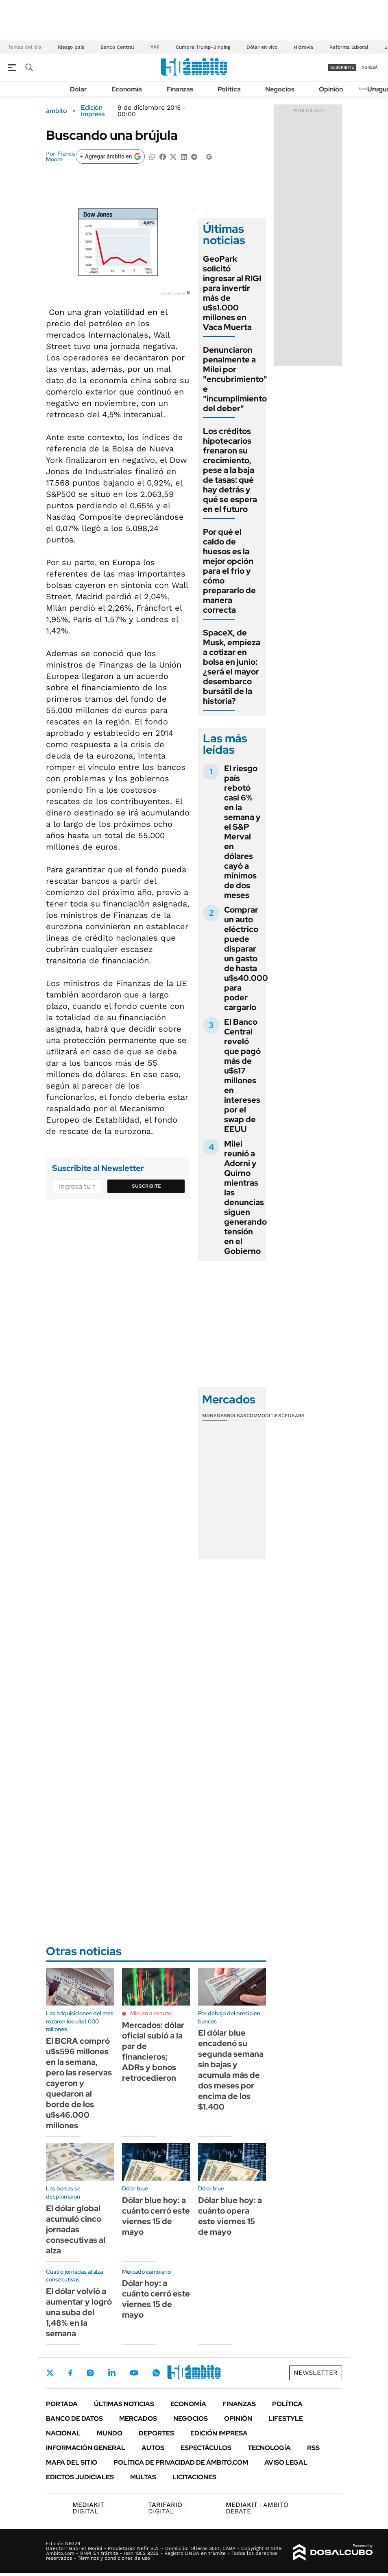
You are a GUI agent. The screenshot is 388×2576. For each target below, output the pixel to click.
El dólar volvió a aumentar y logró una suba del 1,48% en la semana (79, 2312)
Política (229, 89)
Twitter (50, 2373)
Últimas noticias (124, 2404)
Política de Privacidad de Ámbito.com (180, 2462)
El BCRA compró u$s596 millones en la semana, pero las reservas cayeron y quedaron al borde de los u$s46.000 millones (79, 2083)
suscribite (342, 67)
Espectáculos (206, 2448)
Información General (85, 2448)
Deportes (156, 2433)
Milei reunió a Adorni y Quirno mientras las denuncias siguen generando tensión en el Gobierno (245, 1197)
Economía (126, 89)
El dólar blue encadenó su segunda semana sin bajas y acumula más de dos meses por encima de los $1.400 (231, 2069)
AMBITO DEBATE (257, 2508)
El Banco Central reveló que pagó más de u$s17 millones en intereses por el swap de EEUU (242, 1075)
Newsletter (316, 2373)
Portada (62, 2404)
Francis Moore (61, 156)
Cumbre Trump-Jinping (203, 47)
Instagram (90, 2373)
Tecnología (269, 2448)
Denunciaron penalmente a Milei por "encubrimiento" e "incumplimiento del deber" (235, 379)
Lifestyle (285, 2418)
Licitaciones (194, 2477)
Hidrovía (303, 47)
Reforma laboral (348, 47)
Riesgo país (71, 47)
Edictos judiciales (80, 2477)
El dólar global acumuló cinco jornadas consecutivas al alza (75, 2229)
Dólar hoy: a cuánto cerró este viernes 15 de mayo (156, 2299)
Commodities (263, 1415)
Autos (153, 2448)
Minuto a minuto (150, 2013)
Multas (143, 2477)
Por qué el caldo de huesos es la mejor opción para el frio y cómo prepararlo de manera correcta (229, 571)
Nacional (63, 2433)
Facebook (70, 2373)
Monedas (214, 1415)
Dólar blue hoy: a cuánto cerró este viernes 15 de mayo (156, 2216)
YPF (154, 47)
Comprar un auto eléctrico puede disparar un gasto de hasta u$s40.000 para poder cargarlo (246, 958)
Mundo (109, 2433)
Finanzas (179, 89)
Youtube (134, 2373)
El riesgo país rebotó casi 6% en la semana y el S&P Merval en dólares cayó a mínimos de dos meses (242, 831)
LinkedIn (112, 2373)
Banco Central (117, 47)
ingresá (369, 67)
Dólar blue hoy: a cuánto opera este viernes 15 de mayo (230, 2216)
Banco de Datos (74, 2418)
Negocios (279, 89)
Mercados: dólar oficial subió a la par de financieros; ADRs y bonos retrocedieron (153, 2051)
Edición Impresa (219, 2433)
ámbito (56, 111)
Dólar (78, 89)
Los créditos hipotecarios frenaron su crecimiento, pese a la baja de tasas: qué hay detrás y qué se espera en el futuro (230, 470)
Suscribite (146, 1186)
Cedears (293, 1415)
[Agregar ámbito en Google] (110, 156)
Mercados (138, 2418)
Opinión (331, 89)
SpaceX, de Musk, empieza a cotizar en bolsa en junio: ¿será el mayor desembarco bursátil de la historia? (231, 666)
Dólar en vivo (261, 47)
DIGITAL (90, 2508)
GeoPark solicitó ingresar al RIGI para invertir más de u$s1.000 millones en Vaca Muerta (232, 293)
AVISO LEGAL (285, 2462)
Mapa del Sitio (71, 2462)
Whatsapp (156, 2373)
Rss (313, 2448)
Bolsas (236, 1415)
